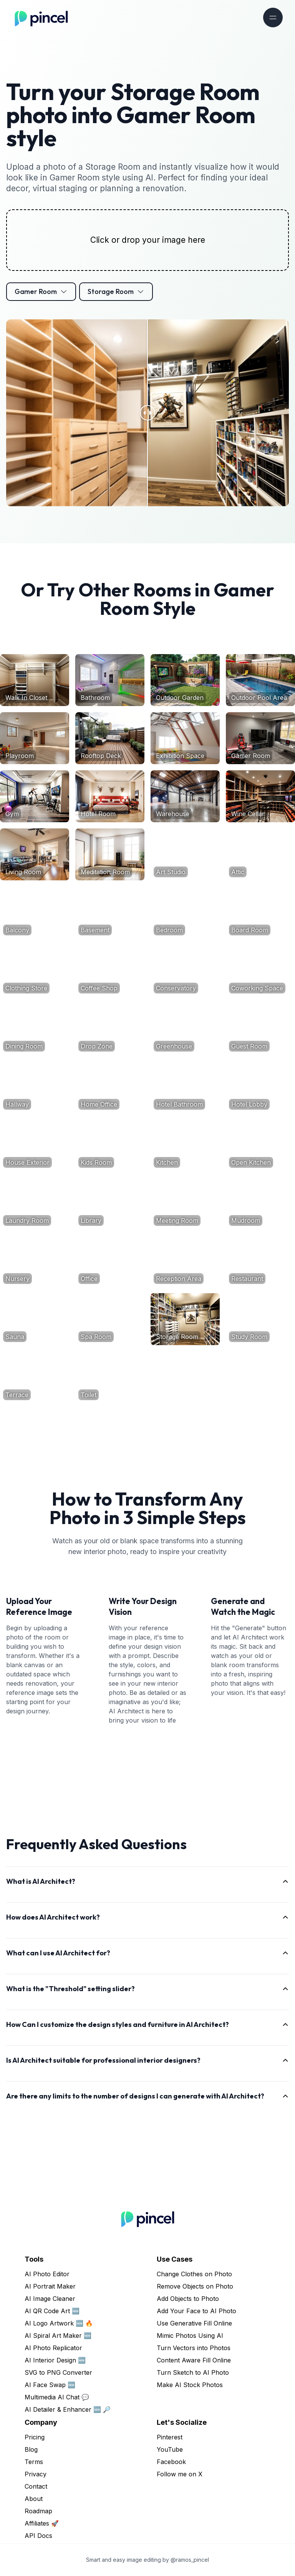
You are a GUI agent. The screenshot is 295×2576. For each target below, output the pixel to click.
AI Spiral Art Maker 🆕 (58, 2335)
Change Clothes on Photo (194, 2274)
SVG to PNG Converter (58, 2372)
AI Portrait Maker (50, 2286)
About (34, 2499)
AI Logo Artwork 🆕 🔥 (59, 2323)
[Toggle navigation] (273, 17)
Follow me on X (179, 2474)
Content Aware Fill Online (194, 2360)
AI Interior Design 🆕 (55, 2360)
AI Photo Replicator (53, 2348)
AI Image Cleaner (50, 2298)
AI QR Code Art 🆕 (52, 2311)
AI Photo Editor (47, 2274)
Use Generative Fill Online (194, 2323)
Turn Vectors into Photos (193, 2348)
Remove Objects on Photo (195, 2286)
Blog (31, 2449)
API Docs (38, 2535)
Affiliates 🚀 (42, 2523)
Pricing (35, 2437)
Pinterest (169, 2437)
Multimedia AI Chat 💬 (57, 2397)
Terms (34, 2462)
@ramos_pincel (190, 2559)
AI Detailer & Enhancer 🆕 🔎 (68, 2409)
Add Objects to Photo (188, 2298)
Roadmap (38, 2511)
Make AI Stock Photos (190, 2385)
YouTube (170, 2449)
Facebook (171, 2462)
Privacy (35, 2474)
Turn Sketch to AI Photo (193, 2372)
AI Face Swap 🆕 (50, 2385)
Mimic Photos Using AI (190, 2335)
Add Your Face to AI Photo (196, 2311)
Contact (36, 2486)
